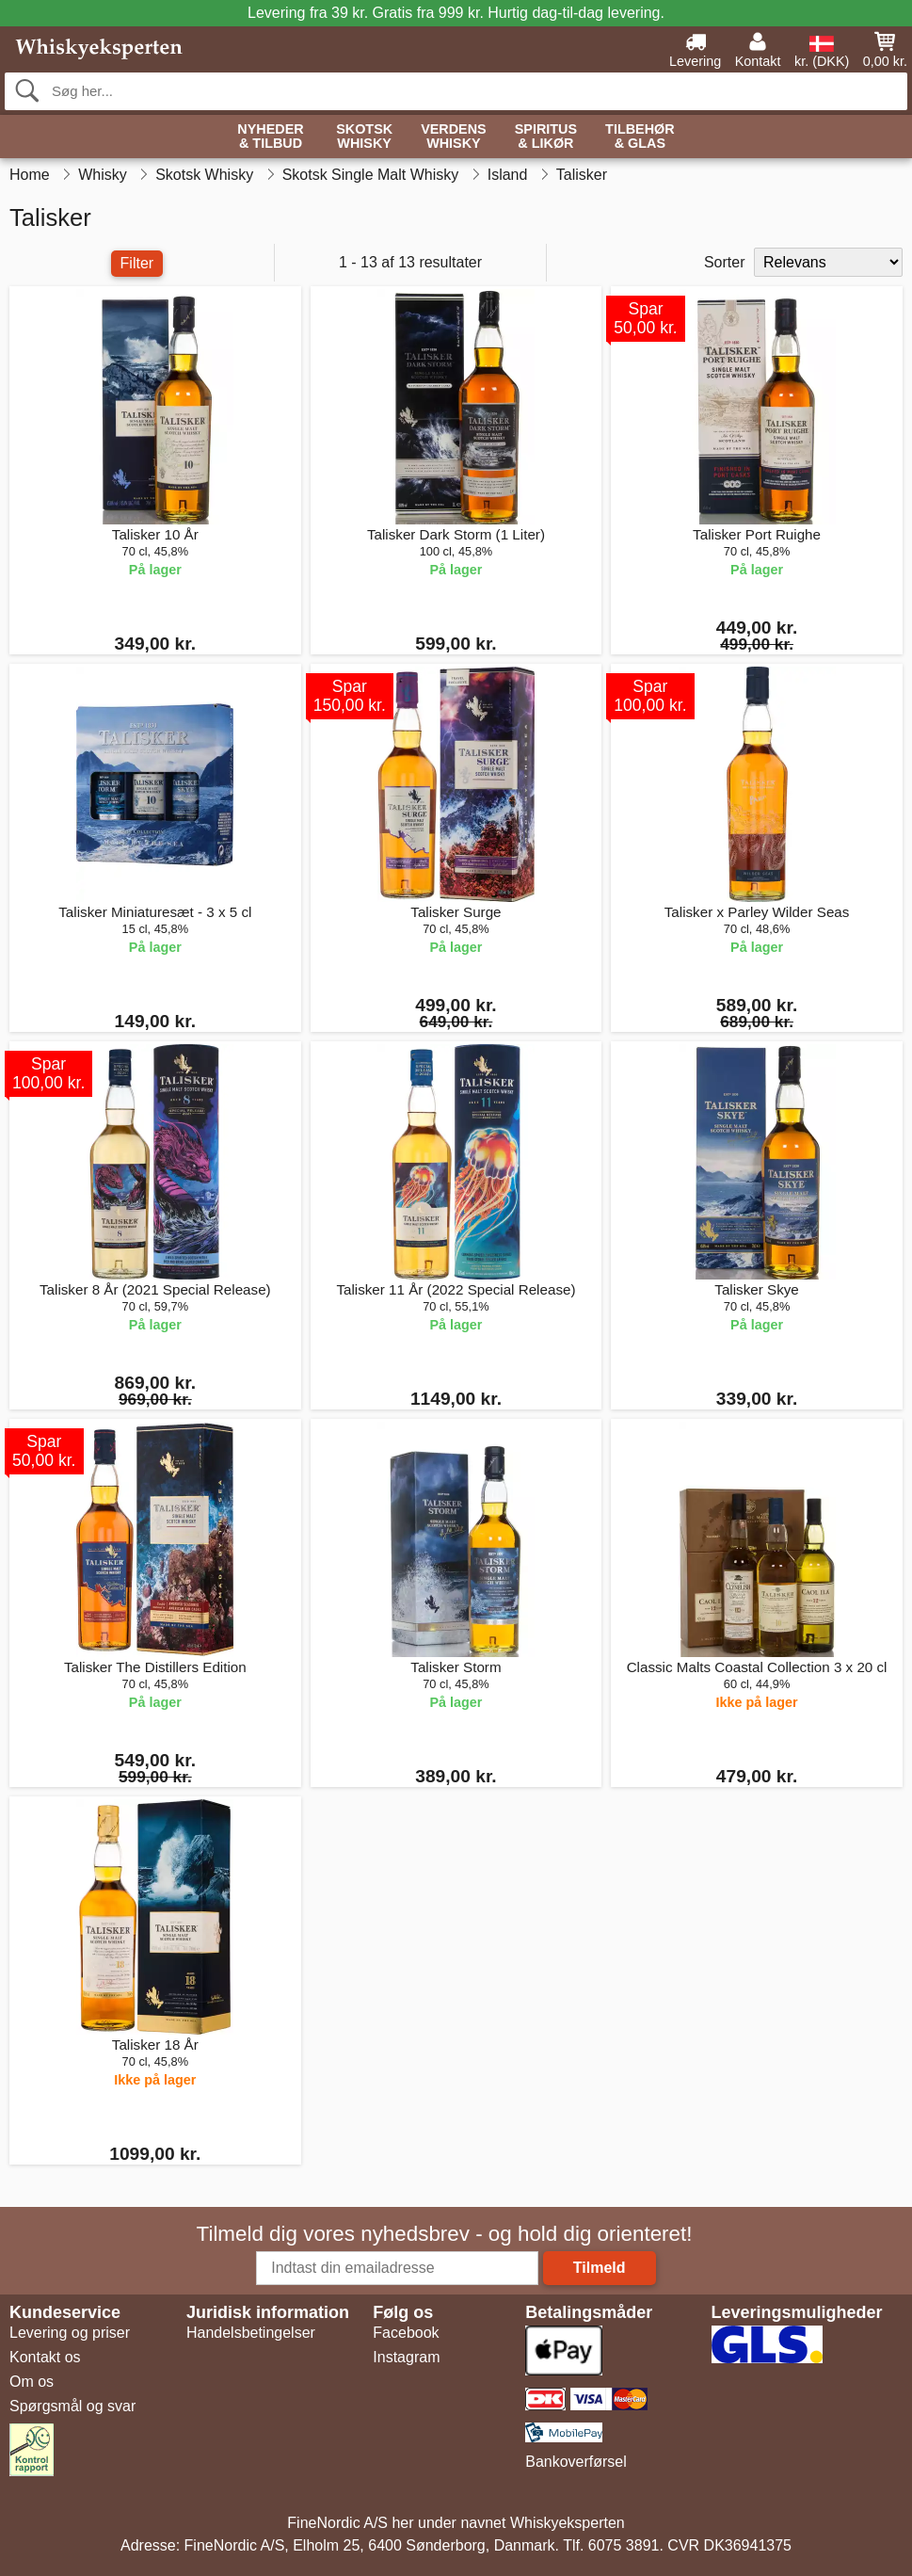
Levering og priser (69, 2333)
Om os (31, 2382)
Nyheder (270, 137)
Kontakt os (45, 2357)
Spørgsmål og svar (72, 2406)
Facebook (406, 2333)
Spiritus (546, 137)
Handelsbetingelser (250, 2333)
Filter (137, 263)
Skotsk (364, 137)
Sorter (724, 262)
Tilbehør (640, 137)
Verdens (454, 137)
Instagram (406, 2357)
